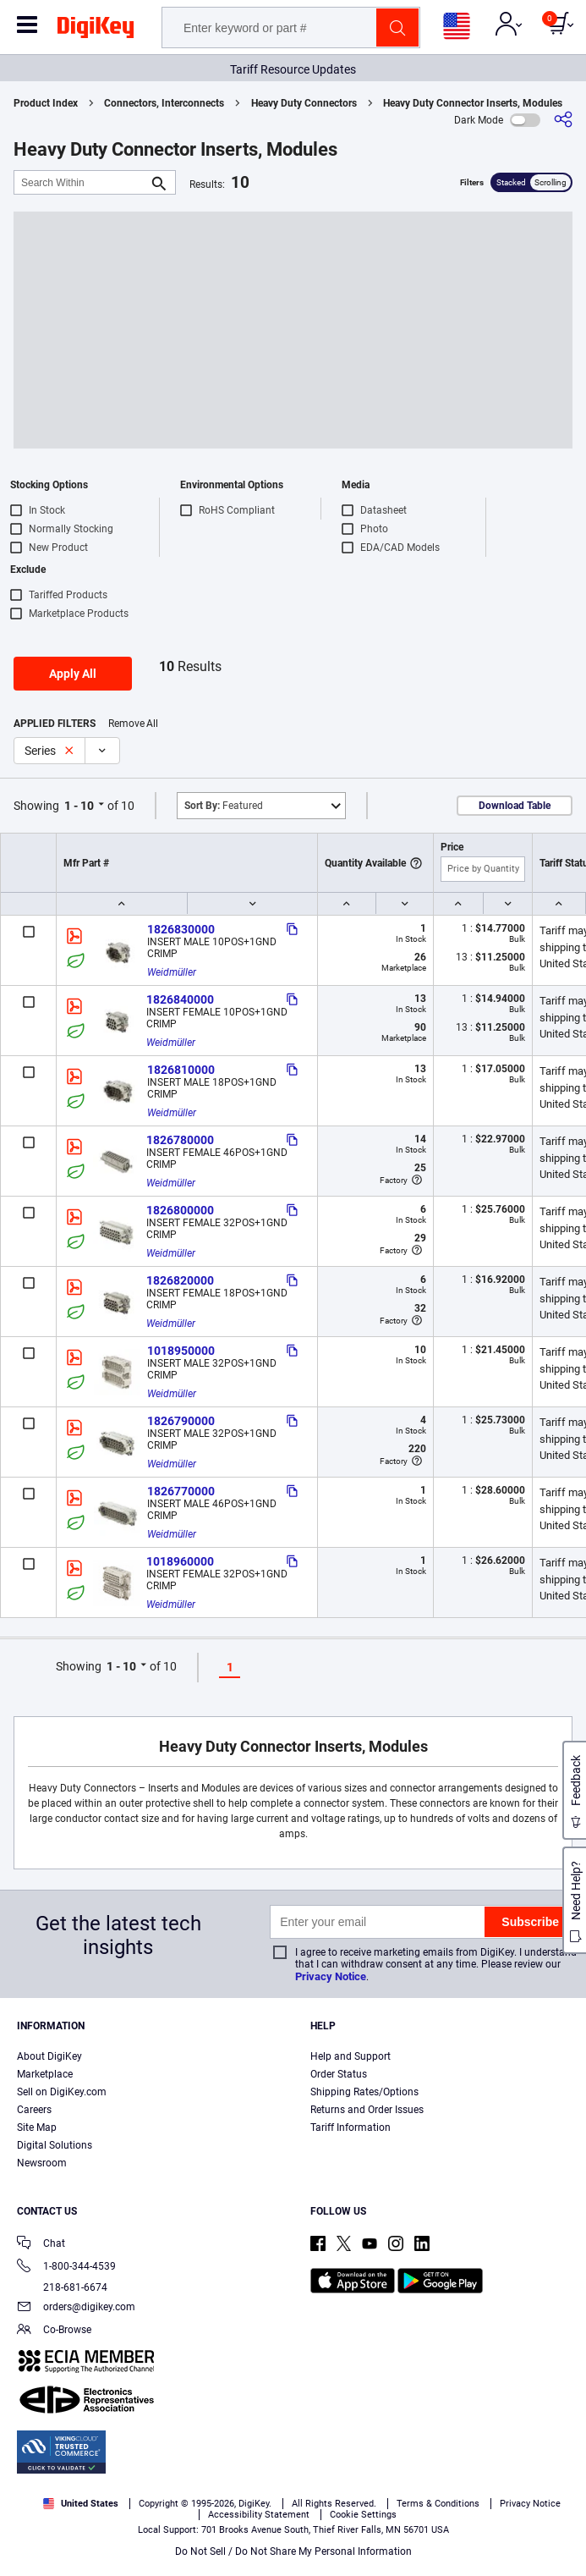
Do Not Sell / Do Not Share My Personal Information (293, 2551)
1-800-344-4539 (66, 2268)
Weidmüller (171, 972)
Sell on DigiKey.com (62, 2092)
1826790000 (181, 1421)
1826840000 (180, 999)
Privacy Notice (330, 1976)
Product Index (46, 103)
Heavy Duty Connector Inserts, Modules (472, 103)
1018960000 (180, 1561)
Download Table (514, 806)
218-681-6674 (62, 2287)
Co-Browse (54, 2331)
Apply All (72, 673)
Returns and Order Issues (367, 2110)
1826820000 (180, 1280)
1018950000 (181, 1350)
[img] (96, 30)
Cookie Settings (363, 2514)
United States (80, 2503)
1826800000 (180, 1210)
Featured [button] (223, 806)
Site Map (37, 2127)
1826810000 (181, 1069)
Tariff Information (350, 2127)
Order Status (338, 2074)
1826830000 (181, 929)
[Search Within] (81, 182)
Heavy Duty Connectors (304, 103)
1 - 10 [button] (79, 805)
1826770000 (181, 1491)
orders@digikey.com (76, 2308)
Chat (41, 2245)
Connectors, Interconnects (164, 103)
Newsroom (42, 2163)
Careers (34, 2110)
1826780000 (180, 1140)
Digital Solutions (54, 2145)
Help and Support (350, 2056)
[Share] (563, 120)
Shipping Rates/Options (364, 2092)
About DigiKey (49, 2056)
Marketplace (45, 2074)
